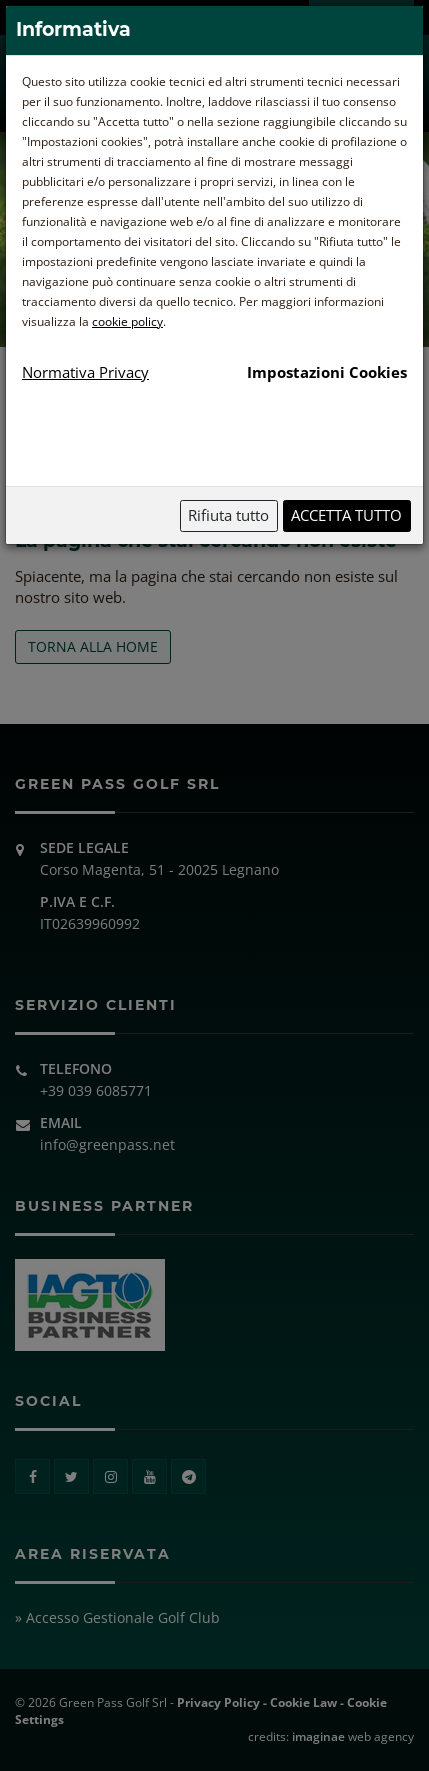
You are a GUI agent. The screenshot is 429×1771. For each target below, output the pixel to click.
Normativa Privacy (85, 372)
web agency (353, 1736)
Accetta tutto (346, 515)
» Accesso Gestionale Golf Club (117, 1617)
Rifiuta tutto (228, 515)
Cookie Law (303, 1702)
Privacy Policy (218, 1702)
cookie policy (127, 321)
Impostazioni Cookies (327, 372)
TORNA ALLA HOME (93, 646)
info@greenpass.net (107, 1144)
